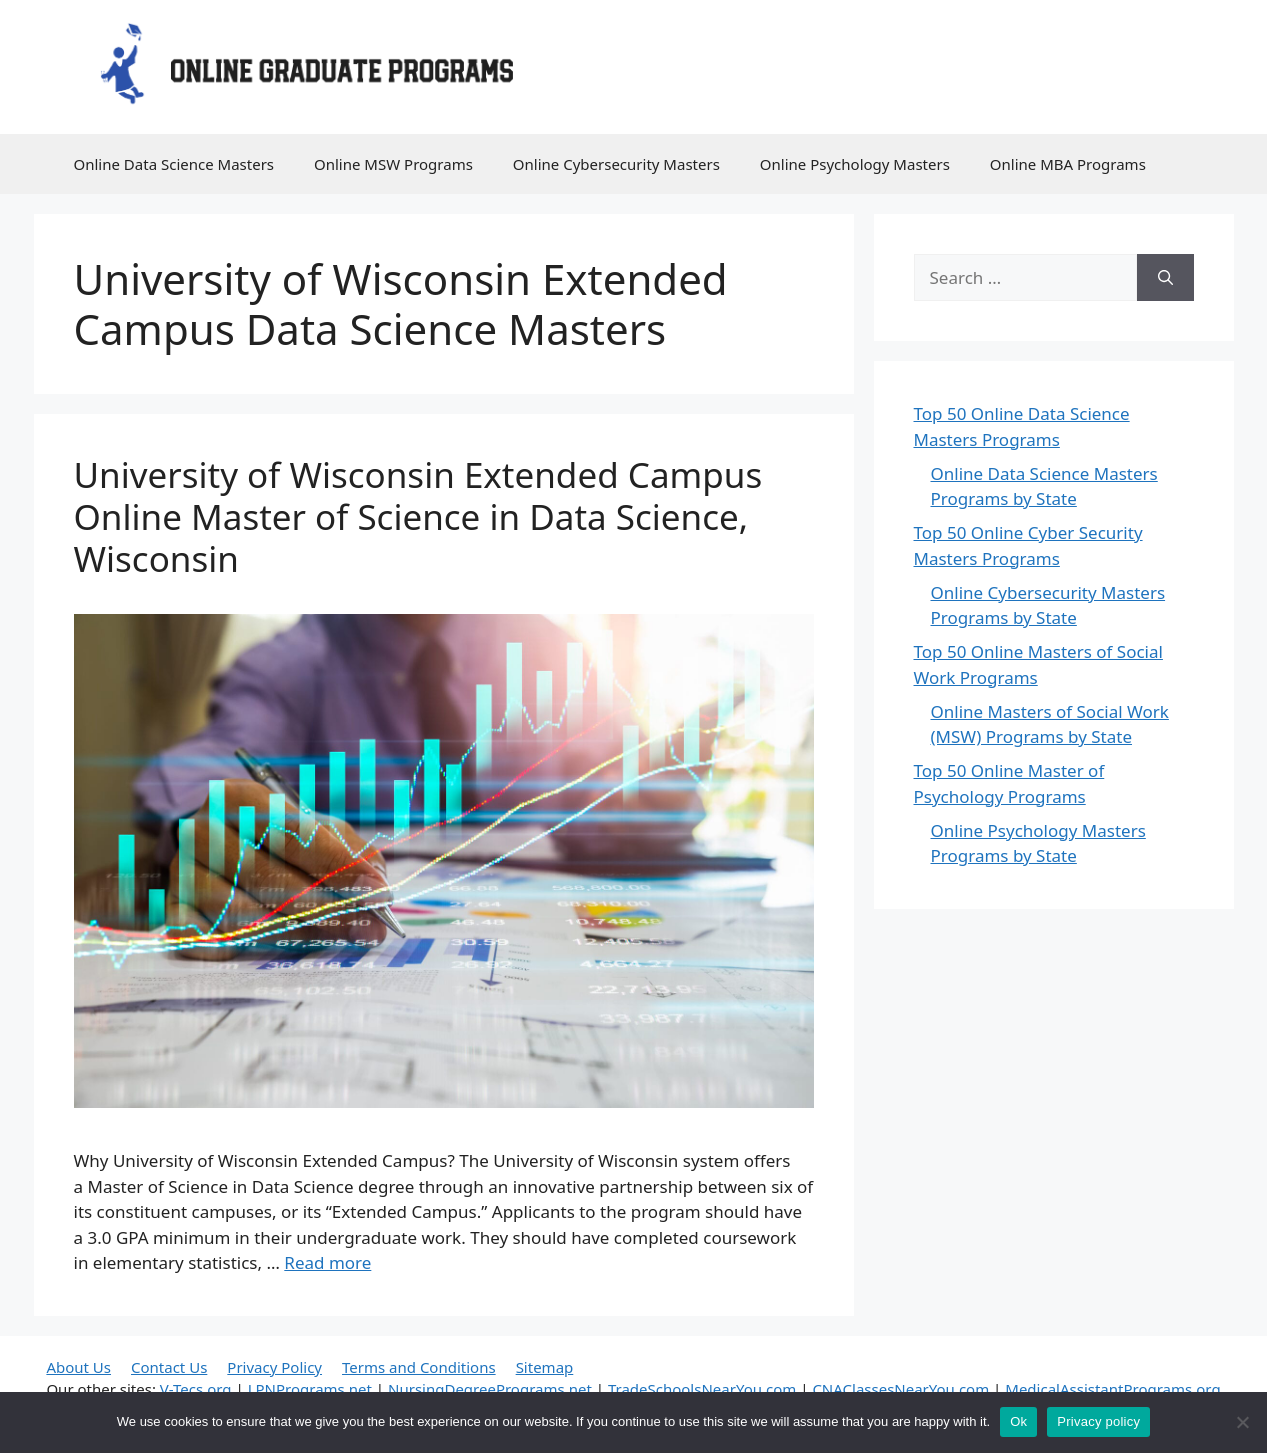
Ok (1018, 1421)
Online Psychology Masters (855, 164)
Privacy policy (1098, 1421)
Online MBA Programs (1068, 164)
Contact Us (169, 1367)
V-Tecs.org (196, 1389)
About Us (78, 1367)
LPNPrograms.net (310, 1389)
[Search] (1165, 278)
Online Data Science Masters (174, 164)
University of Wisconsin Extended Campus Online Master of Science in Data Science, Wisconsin (418, 516)
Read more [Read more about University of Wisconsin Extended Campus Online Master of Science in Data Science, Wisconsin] (327, 1262)
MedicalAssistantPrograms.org (1112, 1389)
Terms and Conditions (419, 1367)
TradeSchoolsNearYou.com (702, 1389)
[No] (1242, 1422)
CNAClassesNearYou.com (900, 1389)
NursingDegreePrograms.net (490, 1389)
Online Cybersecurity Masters (616, 164)
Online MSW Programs (393, 164)
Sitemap (545, 1367)
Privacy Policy (274, 1367)
